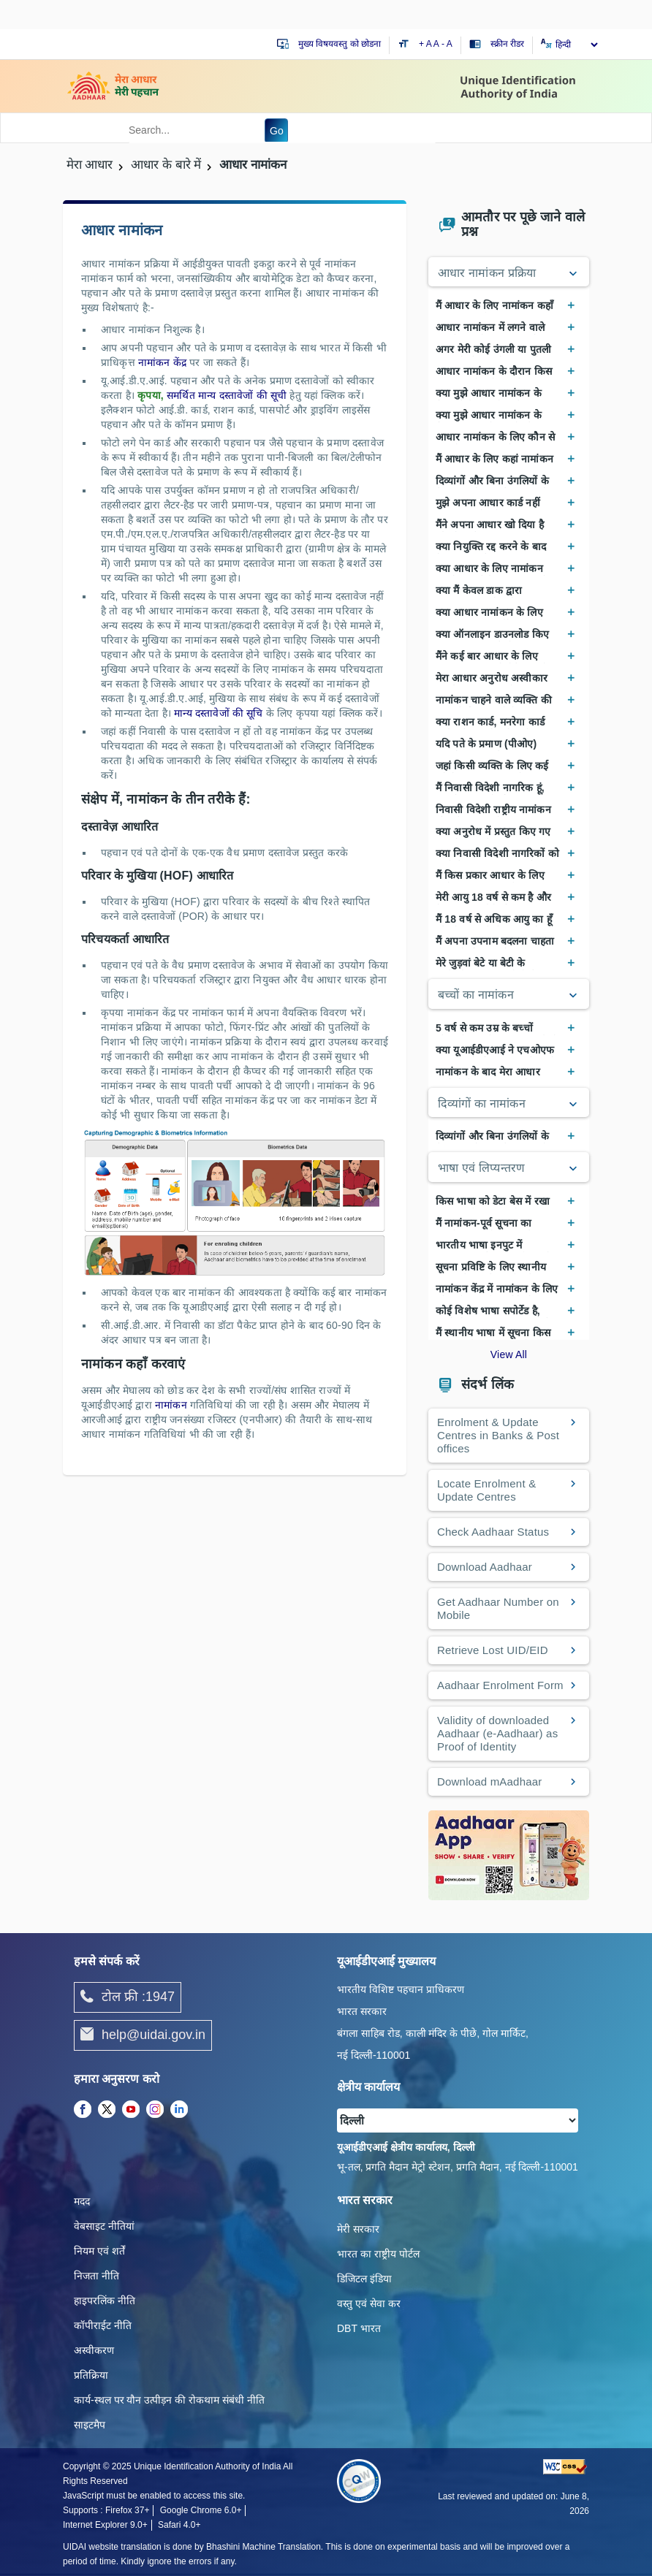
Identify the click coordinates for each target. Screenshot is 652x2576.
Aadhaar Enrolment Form (500, 1685)
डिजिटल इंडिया (364, 2279)
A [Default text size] (436, 44)
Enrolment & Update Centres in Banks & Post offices (498, 1435)
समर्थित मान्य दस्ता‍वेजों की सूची (228, 395)
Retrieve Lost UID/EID (492, 1650)
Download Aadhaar (484, 1567)
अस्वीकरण (94, 2350)
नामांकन (171, 1405)
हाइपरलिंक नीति (104, 2300)
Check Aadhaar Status (493, 1531)
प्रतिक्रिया (91, 2375)
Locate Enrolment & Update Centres (486, 1490)
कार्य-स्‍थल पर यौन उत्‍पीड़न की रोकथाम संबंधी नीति (169, 2400)
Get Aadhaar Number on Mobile (498, 1608)
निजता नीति (96, 2276)
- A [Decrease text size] (446, 44)
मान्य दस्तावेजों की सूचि (220, 713)
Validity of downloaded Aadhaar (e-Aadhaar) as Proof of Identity (497, 1733)
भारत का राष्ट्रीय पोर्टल (378, 2254)
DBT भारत (359, 2328)
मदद (82, 2201)
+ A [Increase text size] (426, 44)
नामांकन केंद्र (163, 362)
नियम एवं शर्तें (99, 2251)
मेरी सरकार (358, 2229)
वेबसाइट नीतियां (104, 2226)
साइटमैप (89, 2425)
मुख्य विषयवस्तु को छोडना (339, 44)
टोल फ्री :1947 (127, 1997)
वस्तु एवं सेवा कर (369, 2303)
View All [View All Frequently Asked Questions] (508, 1354)
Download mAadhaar (489, 1781)
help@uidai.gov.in (142, 2035)
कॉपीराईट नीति (103, 2325)
